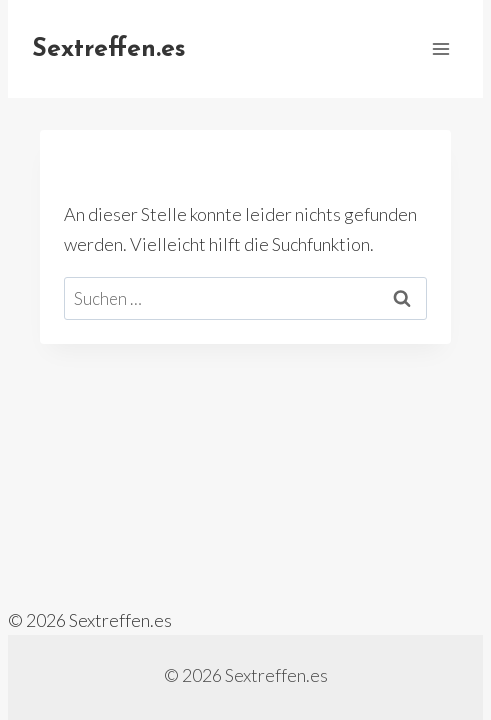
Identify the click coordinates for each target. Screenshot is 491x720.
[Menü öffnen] (440, 48)
